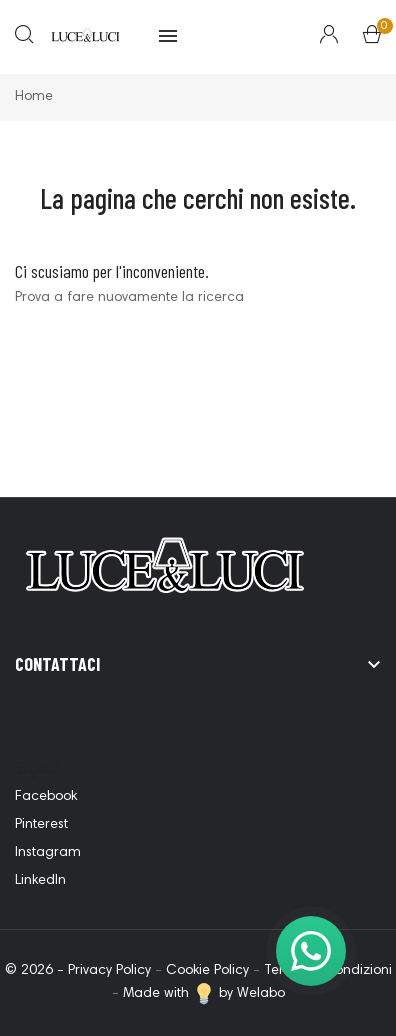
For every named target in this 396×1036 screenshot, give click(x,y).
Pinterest (41, 825)
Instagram (48, 853)
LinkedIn (40, 881)
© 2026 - (36, 971)
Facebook (46, 797)
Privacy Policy (109, 971)
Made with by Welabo (204, 994)
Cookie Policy (207, 971)
